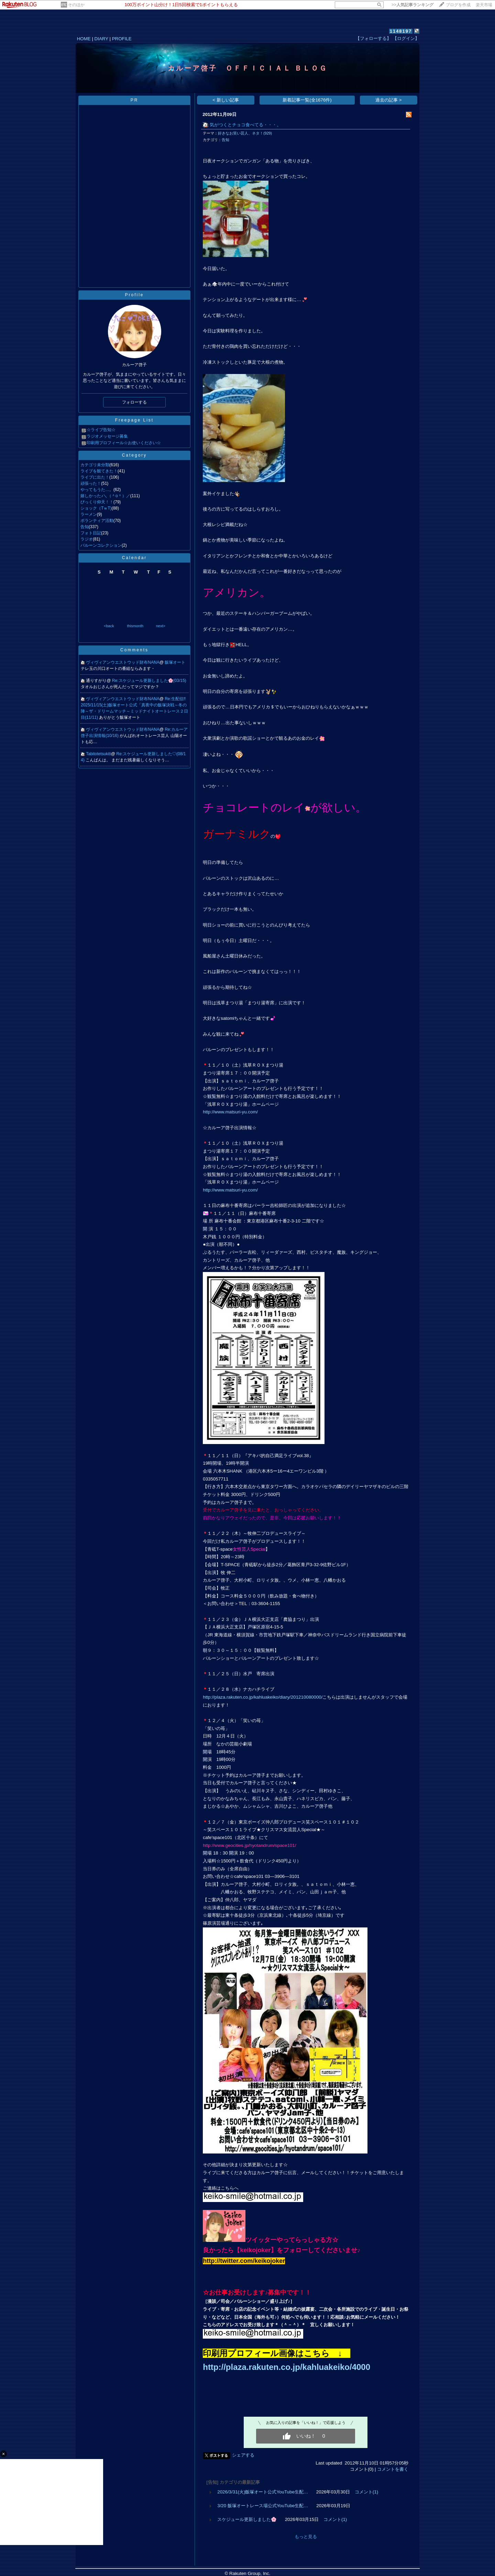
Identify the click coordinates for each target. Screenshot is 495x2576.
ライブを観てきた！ (99, 471)
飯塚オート (175, 662)
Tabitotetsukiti (98, 753)
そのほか (76, 4)
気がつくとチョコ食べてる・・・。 (245, 124)
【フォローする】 (373, 38)
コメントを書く (392, 2469)
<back (109, 626)
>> (412, 4)
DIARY (101, 38)
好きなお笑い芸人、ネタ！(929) (245, 133)
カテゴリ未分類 (94, 464)
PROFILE (122, 38)
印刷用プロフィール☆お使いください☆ (124, 442)
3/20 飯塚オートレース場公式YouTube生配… (262, 2505)
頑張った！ (90, 483)
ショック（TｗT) (96, 508)
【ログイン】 (406, 38)
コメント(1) (366, 2491)
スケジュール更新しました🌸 (247, 2519)
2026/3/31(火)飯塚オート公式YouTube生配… (262, 2491)
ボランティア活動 (96, 520)
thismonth (135, 626)
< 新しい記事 (225, 100)
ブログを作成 (458, 4)
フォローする (134, 402)
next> (160, 626)
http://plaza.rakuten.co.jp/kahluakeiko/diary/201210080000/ (262, 1697)
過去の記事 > (388, 100)
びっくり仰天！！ (96, 502)
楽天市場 (484, 4)
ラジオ (86, 539)
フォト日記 (90, 533)
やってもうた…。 (96, 489)
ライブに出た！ (94, 477)
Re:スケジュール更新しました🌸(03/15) (149, 680)
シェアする (243, 2455)
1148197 (401, 31)
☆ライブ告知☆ (101, 429)
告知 (84, 526)
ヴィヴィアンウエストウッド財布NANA (122, 662)
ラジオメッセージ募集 (107, 436)
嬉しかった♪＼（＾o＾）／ (105, 495)
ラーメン (88, 514)
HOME (84, 38)
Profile (134, 294)
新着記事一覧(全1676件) (307, 100)
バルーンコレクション (101, 545)
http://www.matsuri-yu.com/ (230, 1111)
